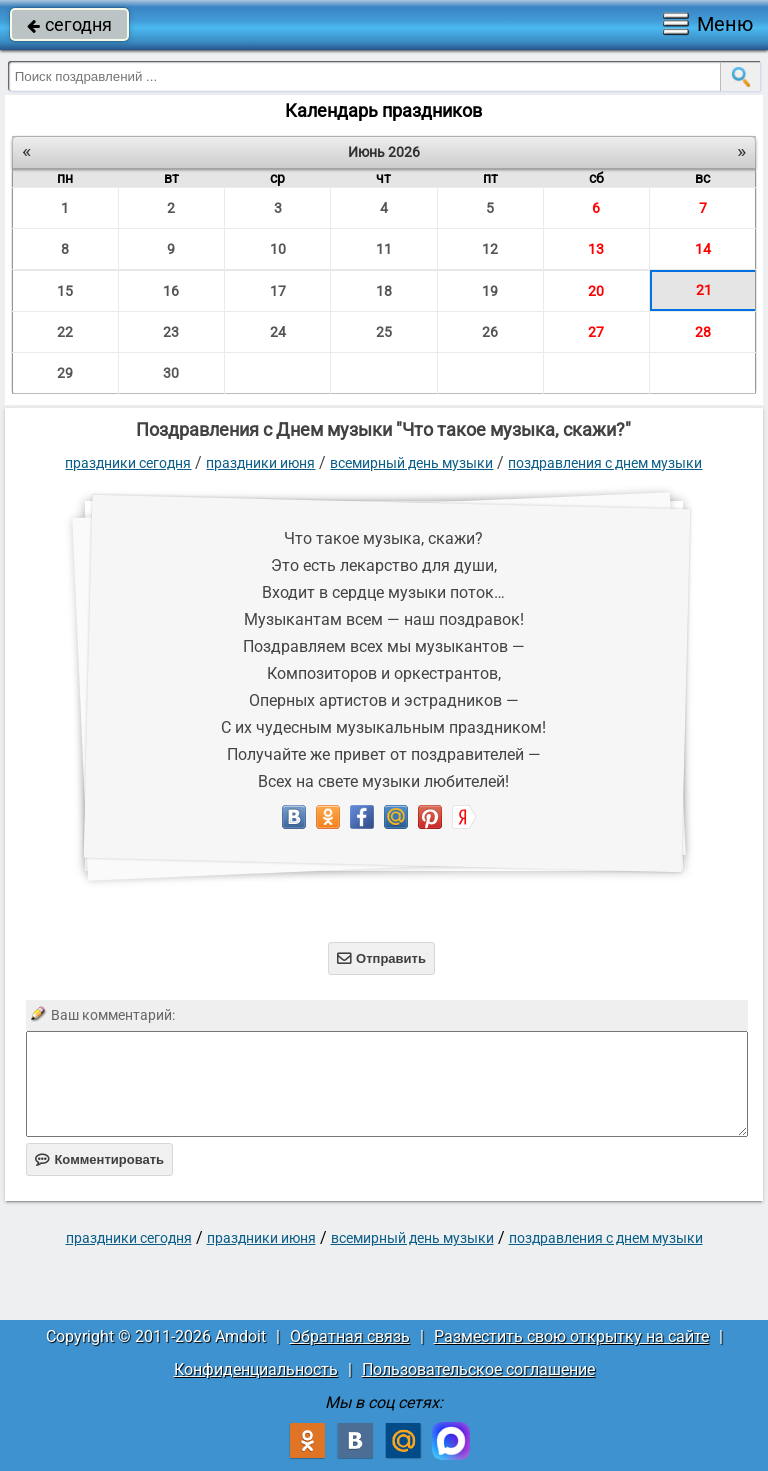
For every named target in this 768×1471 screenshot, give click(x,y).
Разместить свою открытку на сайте (571, 1336)
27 (596, 332)
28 (703, 332)
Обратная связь (350, 1336)
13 (596, 249)
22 (65, 332)
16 (171, 291)
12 (490, 249)
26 (490, 332)
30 (171, 373)
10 (278, 249)
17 (278, 291)
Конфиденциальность (256, 1369)
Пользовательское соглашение (478, 1369)
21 (704, 290)
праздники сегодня (128, 463)
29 (65, 373)
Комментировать (99, 1159)
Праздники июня (260, 463)
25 (384, 332)
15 (65, 291)
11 (384, 249)
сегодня (69, 24)
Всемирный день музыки (411, 463)
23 (171, 332)
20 (596, 291)
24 (278, 332)
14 (703, 249)
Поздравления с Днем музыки (605, 463)
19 (490, 291)
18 (384, 291)
